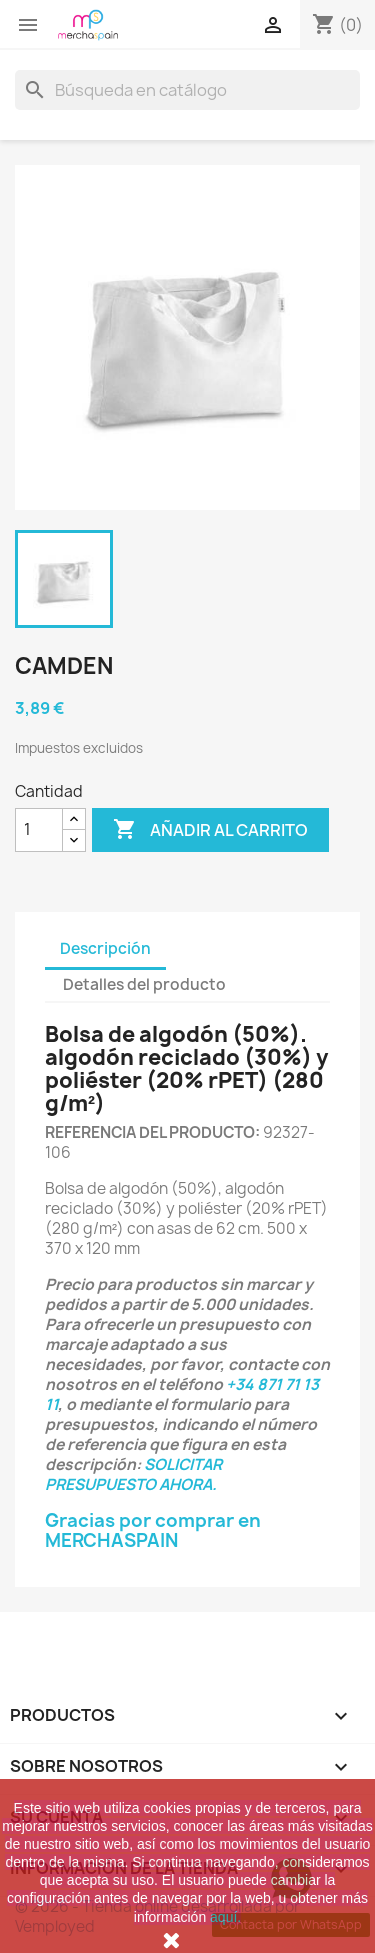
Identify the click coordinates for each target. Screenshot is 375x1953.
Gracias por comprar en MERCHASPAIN (153, 1530)
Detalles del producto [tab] (144, 984)
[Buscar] (187, 90)
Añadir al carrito (210, 830)
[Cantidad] (39, 830)
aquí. (225, 1917)
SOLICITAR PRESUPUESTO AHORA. (133, 1474)
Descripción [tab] (105, 948)
